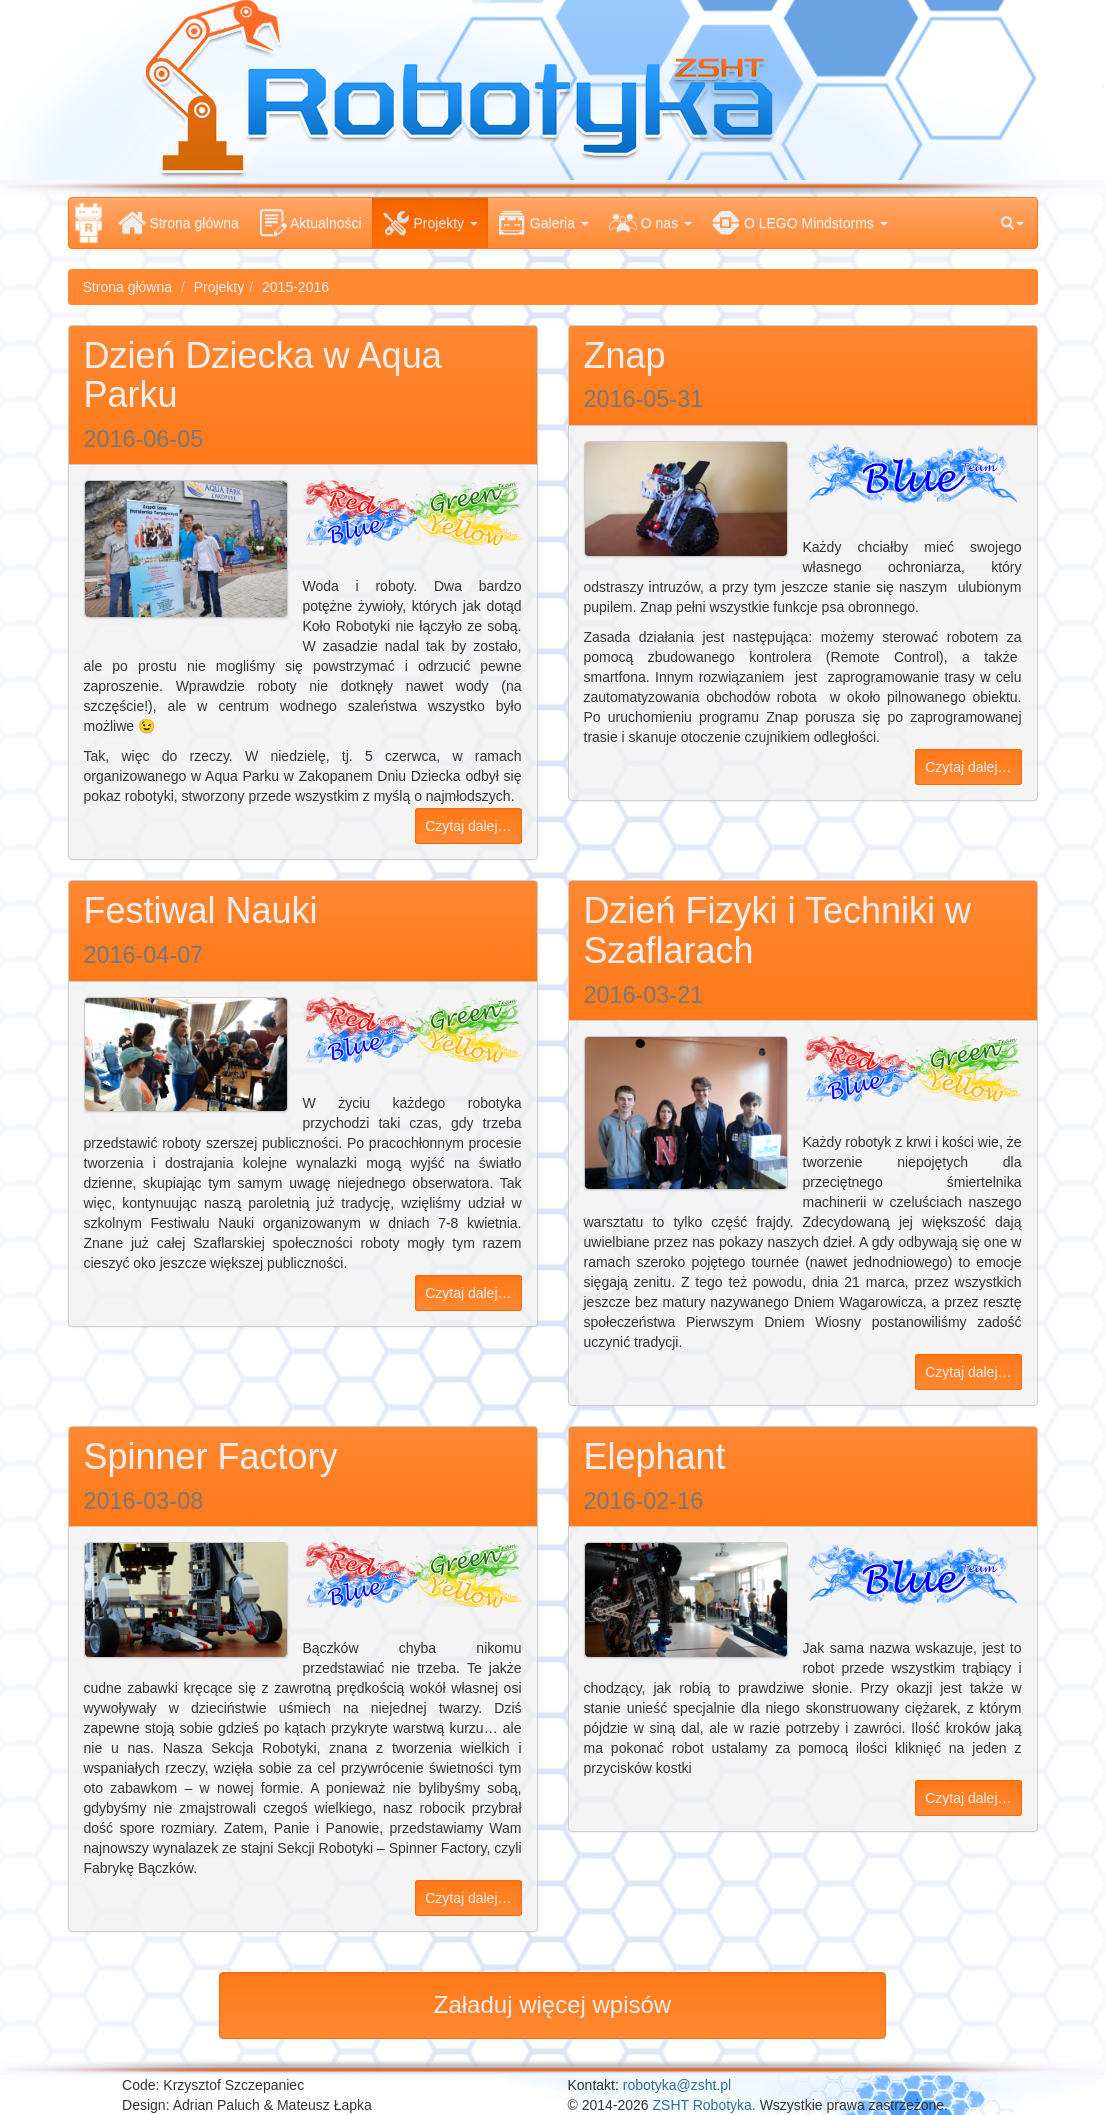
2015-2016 (295, 287)
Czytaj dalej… (468, 826)
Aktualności (310, 223)
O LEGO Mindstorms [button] (800, 223)
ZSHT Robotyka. (704, 2105)
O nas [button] (650, 223)
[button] (1012, 223)
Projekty (219, 287)
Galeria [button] (543, 223)
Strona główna (178, 223)
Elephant (655, 1456)
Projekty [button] (430, 223)
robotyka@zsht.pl (677, 2085)
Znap (625, 355)
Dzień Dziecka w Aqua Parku (263, 375)
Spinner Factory (211, 1456)
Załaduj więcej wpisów (552, 2004)
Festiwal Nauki (201, 910)
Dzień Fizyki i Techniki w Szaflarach (777, 930)
